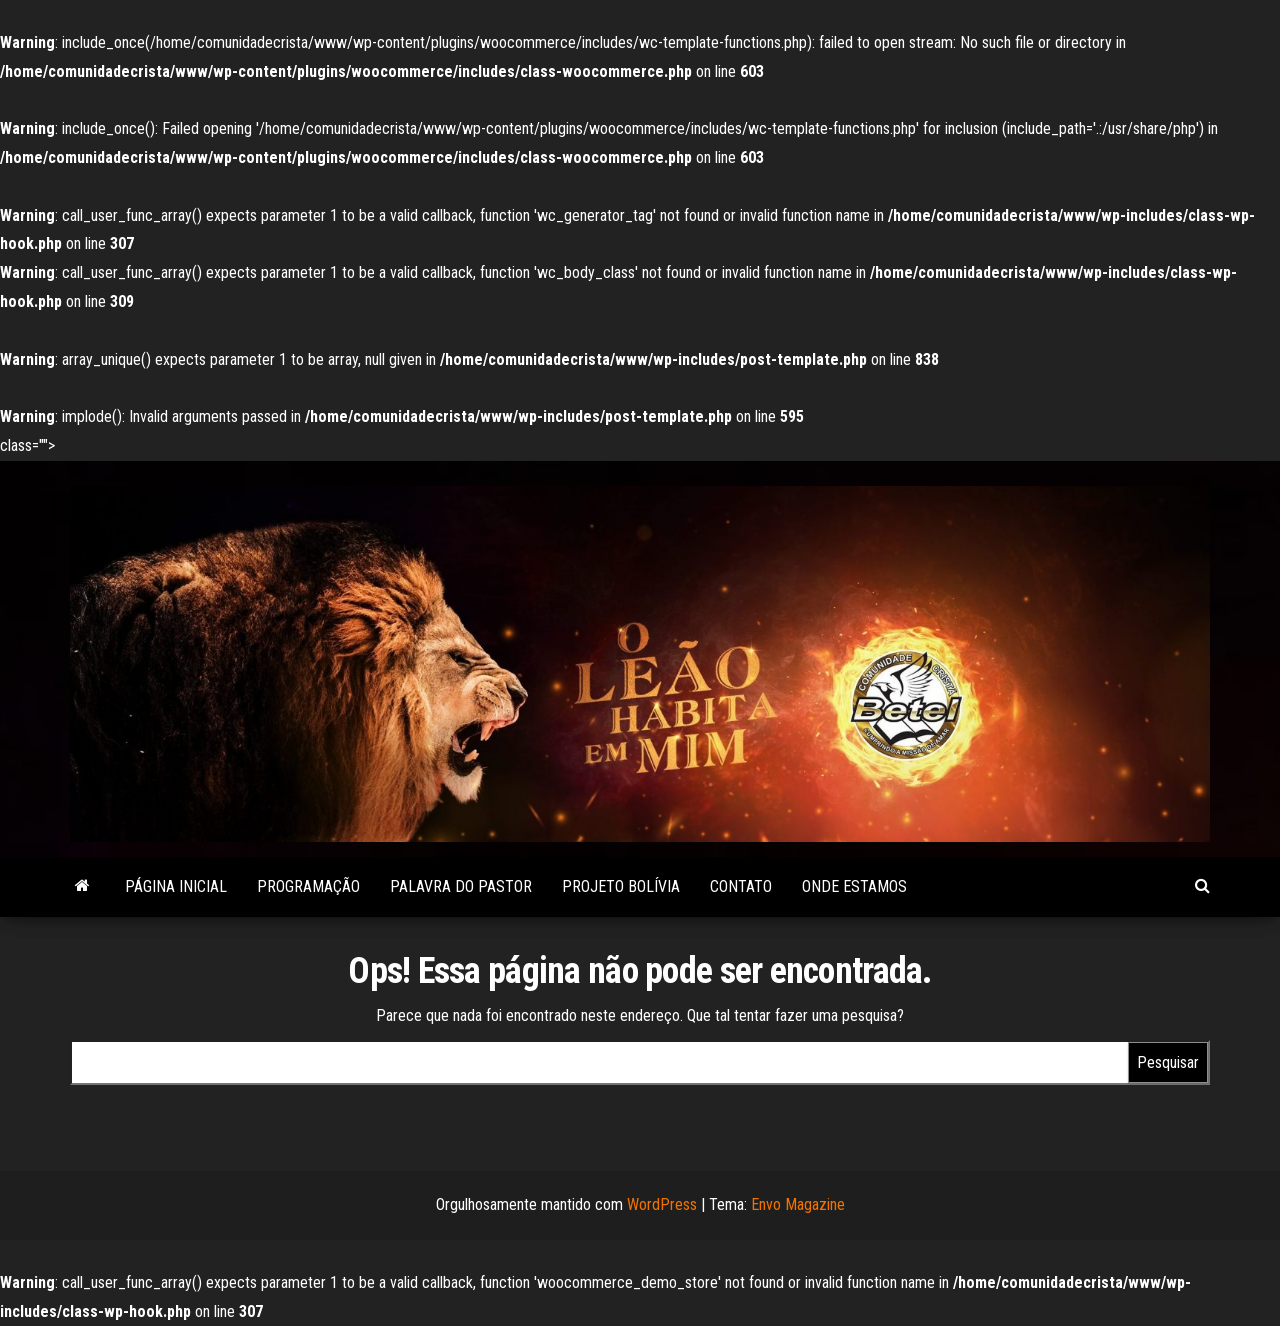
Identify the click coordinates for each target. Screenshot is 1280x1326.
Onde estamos (854, 886)
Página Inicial (176, 886)
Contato (741, 886)
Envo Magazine (798, 1204)
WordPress (662, 1204)
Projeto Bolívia (621, 886)
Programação (308, 886)
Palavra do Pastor (461, 886)
